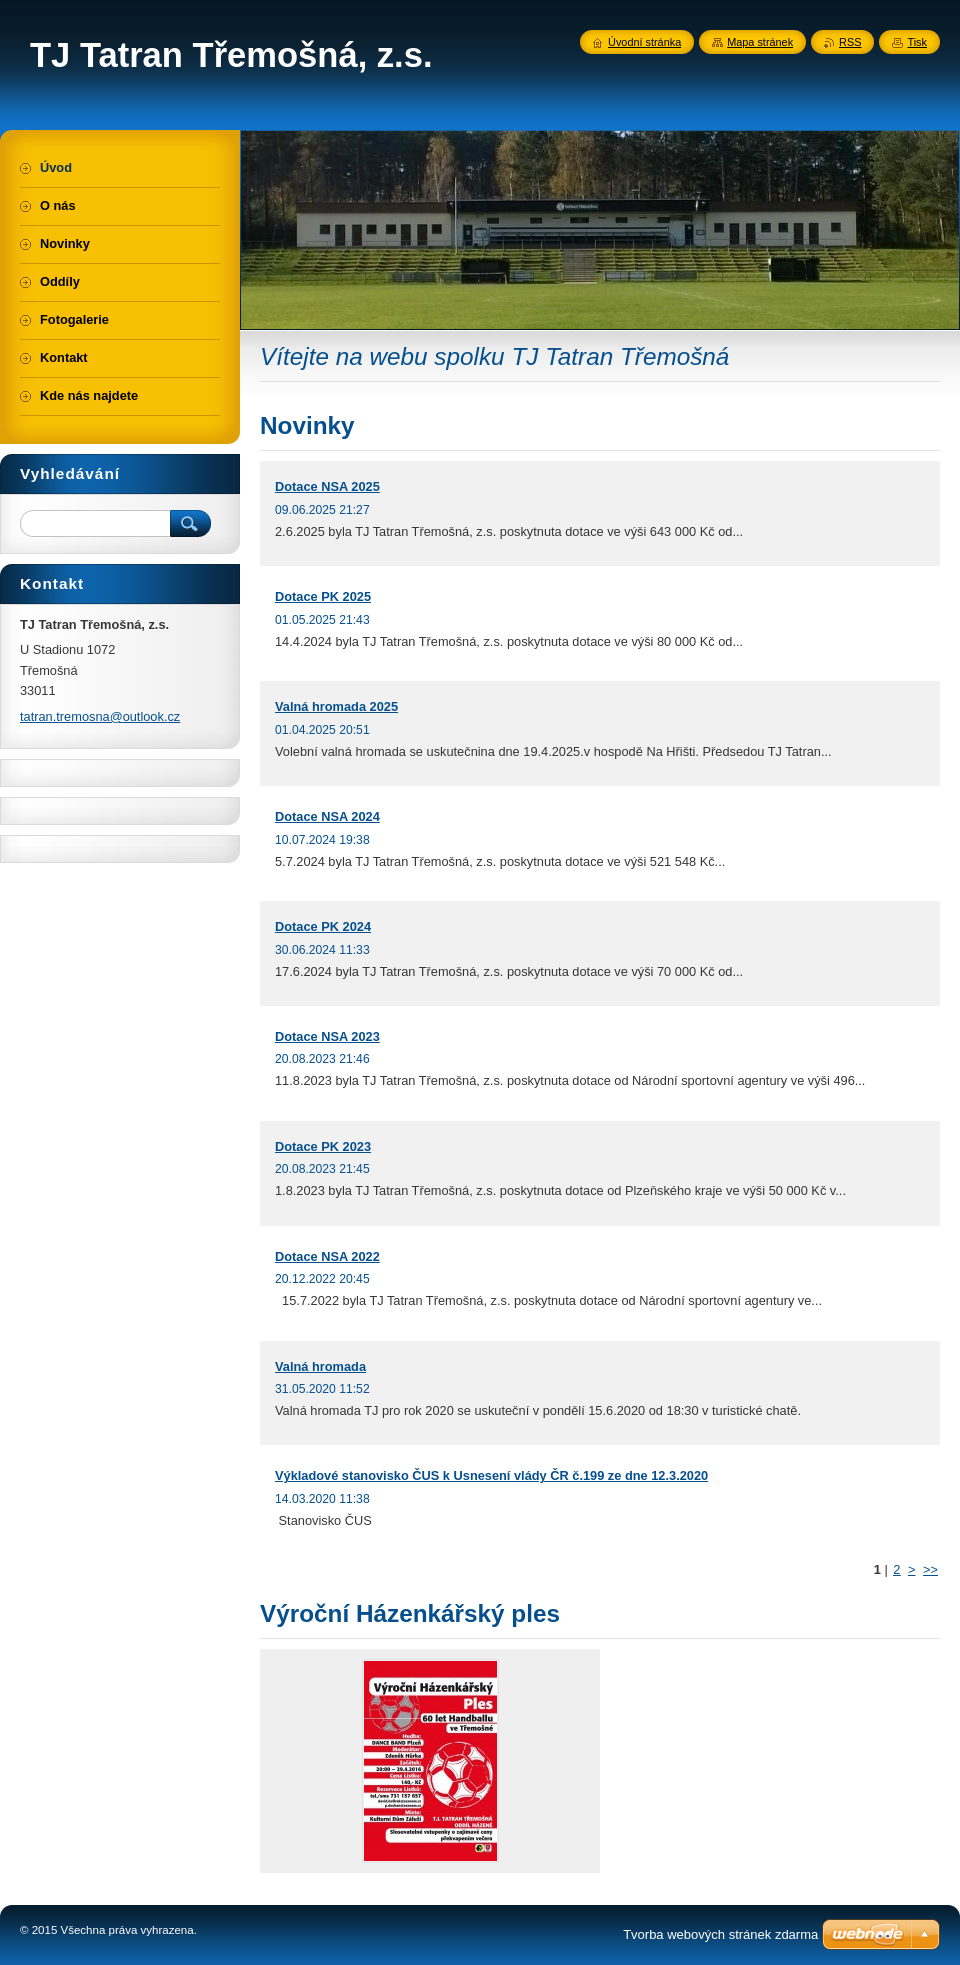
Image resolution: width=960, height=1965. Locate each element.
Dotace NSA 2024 (327, 816)
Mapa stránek (760, 42)
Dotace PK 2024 (323, 926)
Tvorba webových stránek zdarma (720, 1934)
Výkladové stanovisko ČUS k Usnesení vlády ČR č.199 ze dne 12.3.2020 (491, 1475)
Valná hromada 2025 (336, 706)
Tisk (917, 42)
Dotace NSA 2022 (327, 1256)
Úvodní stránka (644, 42)
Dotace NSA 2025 (327, 486)
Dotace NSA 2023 (327, 1036)
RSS (850, 42)
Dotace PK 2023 (323, 1146)
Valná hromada (320, 1366)
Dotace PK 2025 (323, 596)
